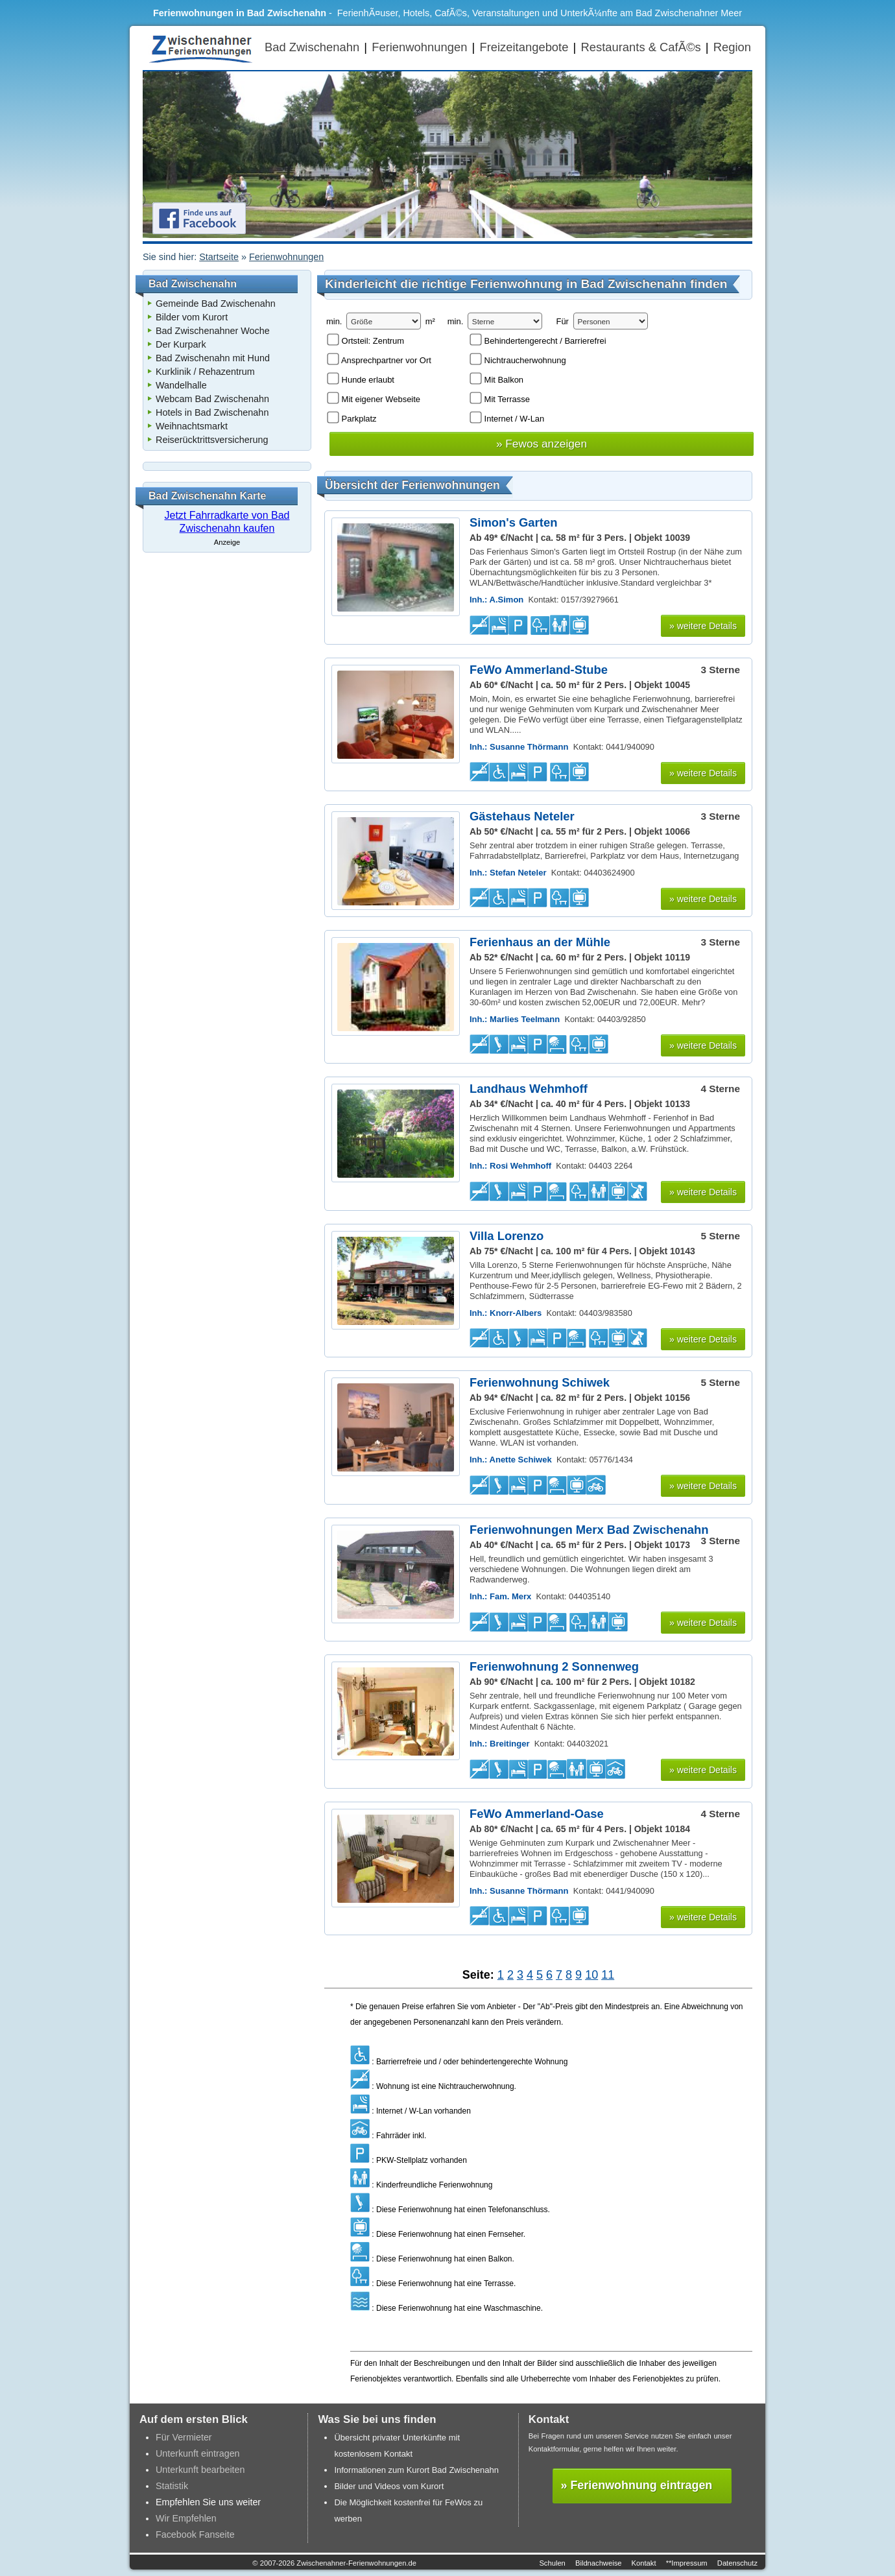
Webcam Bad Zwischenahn (212, 399)
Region (732, 47)
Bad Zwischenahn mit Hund (213, 358)
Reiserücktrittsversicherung (212, 440)
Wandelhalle (181, 385)
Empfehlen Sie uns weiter (208, 2502)
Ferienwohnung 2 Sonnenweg (554, 1666)
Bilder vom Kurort (192, 317)
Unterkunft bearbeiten (200, 2469)
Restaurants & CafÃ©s (640, 47)
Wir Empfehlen (186, 2518)
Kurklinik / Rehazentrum (205, 371)
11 (607, 1974)
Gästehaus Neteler (522, 816)
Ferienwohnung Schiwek (540, 1382)
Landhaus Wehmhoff (529, 1088)
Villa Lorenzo (506, 1236)
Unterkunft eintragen (198, 2453)
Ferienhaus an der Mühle (540, 942)
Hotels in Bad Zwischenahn (212, 412)
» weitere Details (703, 626)
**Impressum (687, 2563)
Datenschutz (737, 2563)
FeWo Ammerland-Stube (539, 669)
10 (591, 1974)
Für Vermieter (184, 2437)
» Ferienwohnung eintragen (637, 2485)
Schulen (552, 2563)
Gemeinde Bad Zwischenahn (216, 303)
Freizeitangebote (523, 47)
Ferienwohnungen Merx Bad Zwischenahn (589, 1529)
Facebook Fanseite (195, 2534)
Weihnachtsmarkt (192, 426)
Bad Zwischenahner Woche (213, 331)
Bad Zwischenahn (312, 47)
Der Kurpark (181, 344)
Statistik (172, 2486)
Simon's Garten (513, 522)
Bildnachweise (598, 2563)
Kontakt (644, 2563)
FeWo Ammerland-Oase (537, 1813)
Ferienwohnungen (419, 47)
